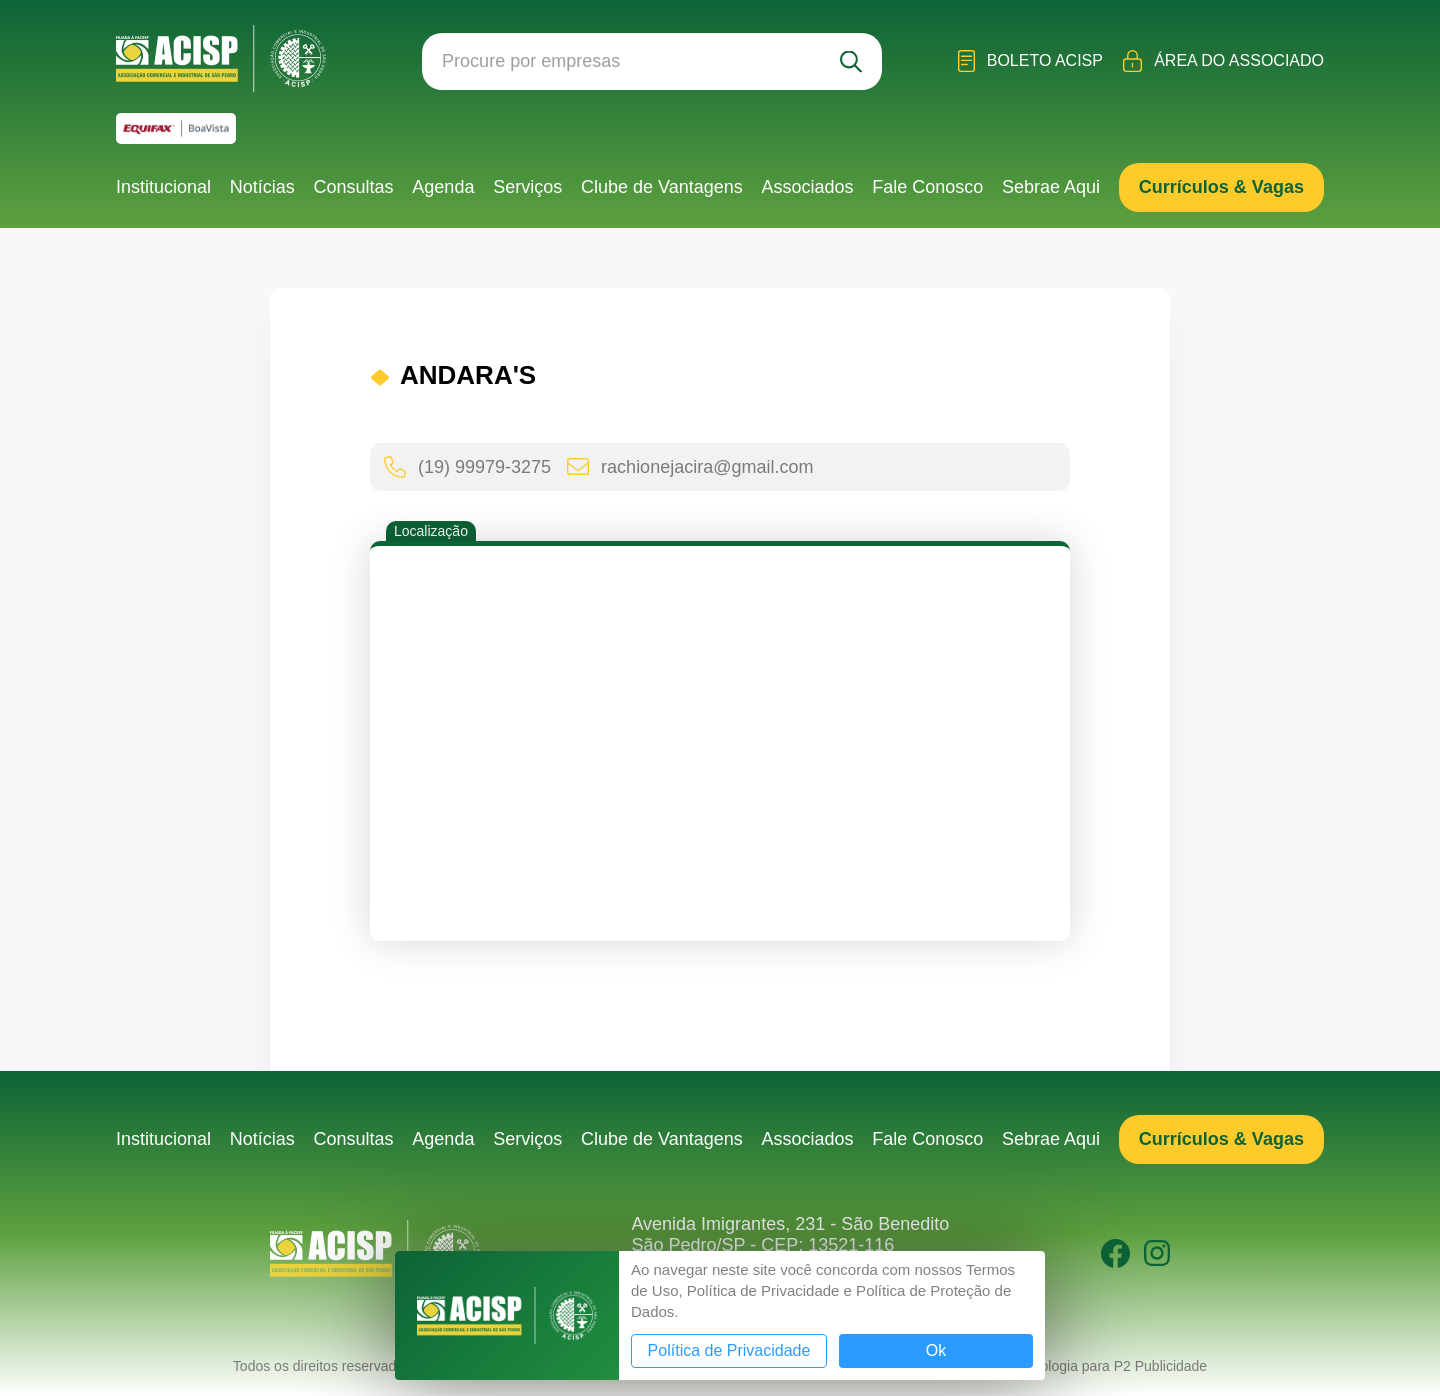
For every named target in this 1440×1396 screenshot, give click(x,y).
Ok (936, 1350)
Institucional (163, 187)
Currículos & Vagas (1221, 187)
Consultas (354, 187)
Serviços (527, 187)
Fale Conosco (927, 187)
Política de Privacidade (729, 1350)
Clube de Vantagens (662, 187)
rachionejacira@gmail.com (690, 467)
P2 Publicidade (1160, 1366)
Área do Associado (1223, 61)
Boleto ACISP (1030, 61)
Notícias (262, 187)
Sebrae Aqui (1051, 187)
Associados (807, 187)
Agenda (443, 187)
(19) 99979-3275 (467, 467)
